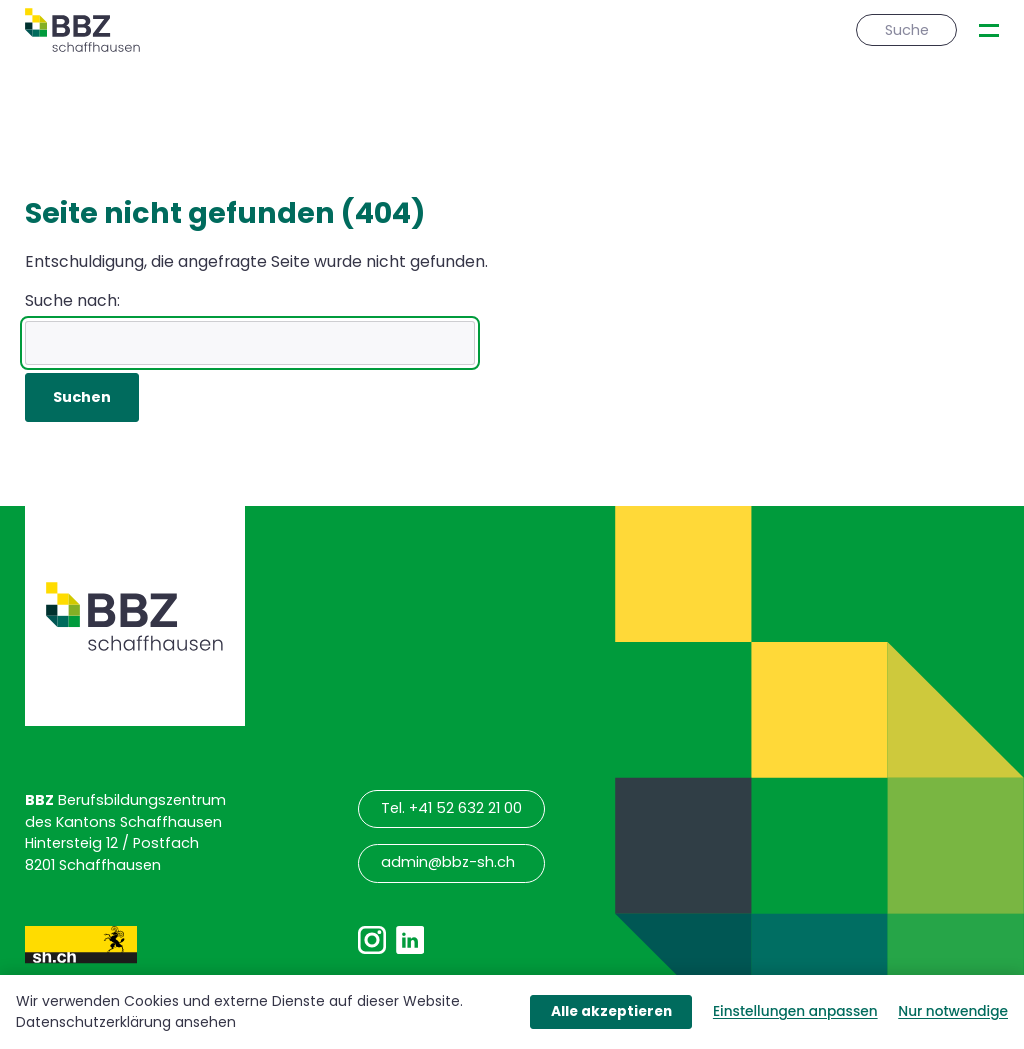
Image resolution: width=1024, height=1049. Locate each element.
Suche (907, 30)
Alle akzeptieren (611, 1011)
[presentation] (989, 30)
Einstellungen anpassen (795, 1011)
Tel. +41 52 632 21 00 (451, 808)
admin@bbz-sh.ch (448, 862)
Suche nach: (72, 300)
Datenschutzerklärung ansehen (126, 1022)
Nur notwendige (953, 1011)
